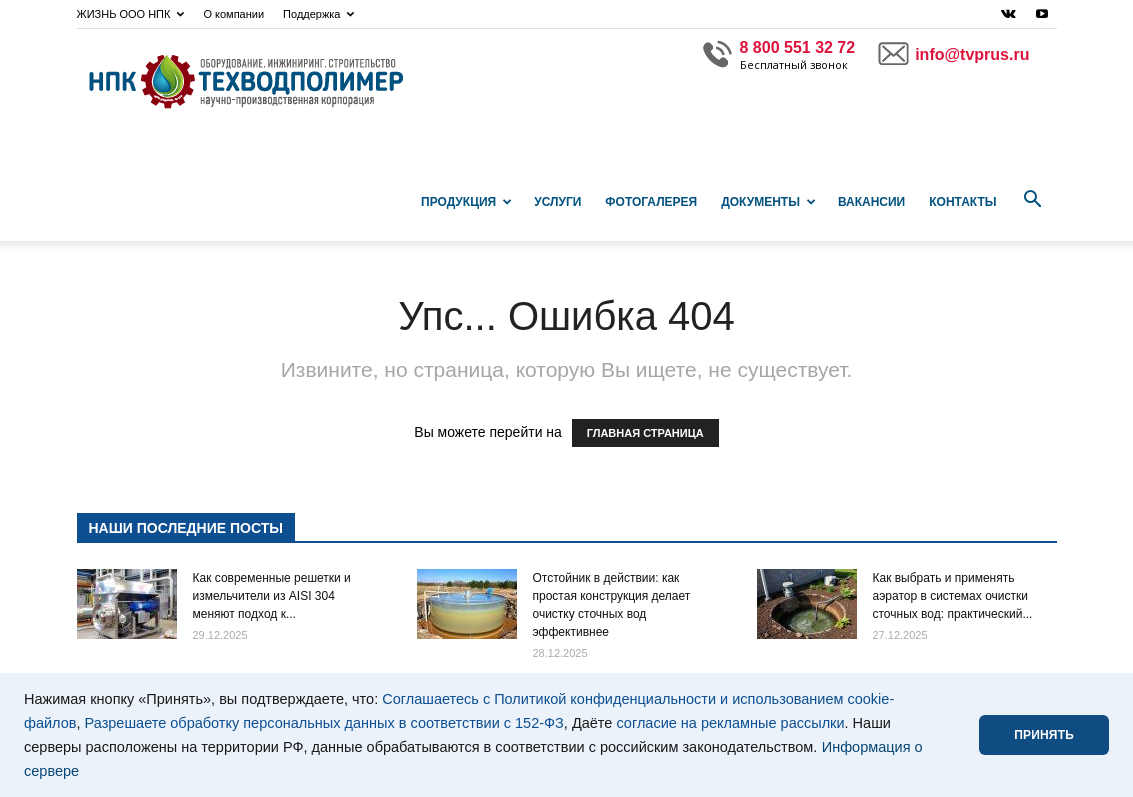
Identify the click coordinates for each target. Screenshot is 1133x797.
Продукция (466, 202)
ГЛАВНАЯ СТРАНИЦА (645, 433)
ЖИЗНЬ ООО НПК (131, 14)
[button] (1033, 200)
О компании (233, 14)
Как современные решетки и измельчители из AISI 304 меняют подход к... (272, 596)
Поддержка (318, 14)
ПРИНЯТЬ (1044, 735)
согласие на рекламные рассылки (730, 723)
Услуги (557, 202)
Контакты (962, 202)
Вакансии (871, 202)
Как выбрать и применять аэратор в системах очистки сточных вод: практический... (953, 596)
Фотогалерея (651, 202)
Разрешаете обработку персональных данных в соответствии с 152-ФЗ (324, 723)
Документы (768, 202)
